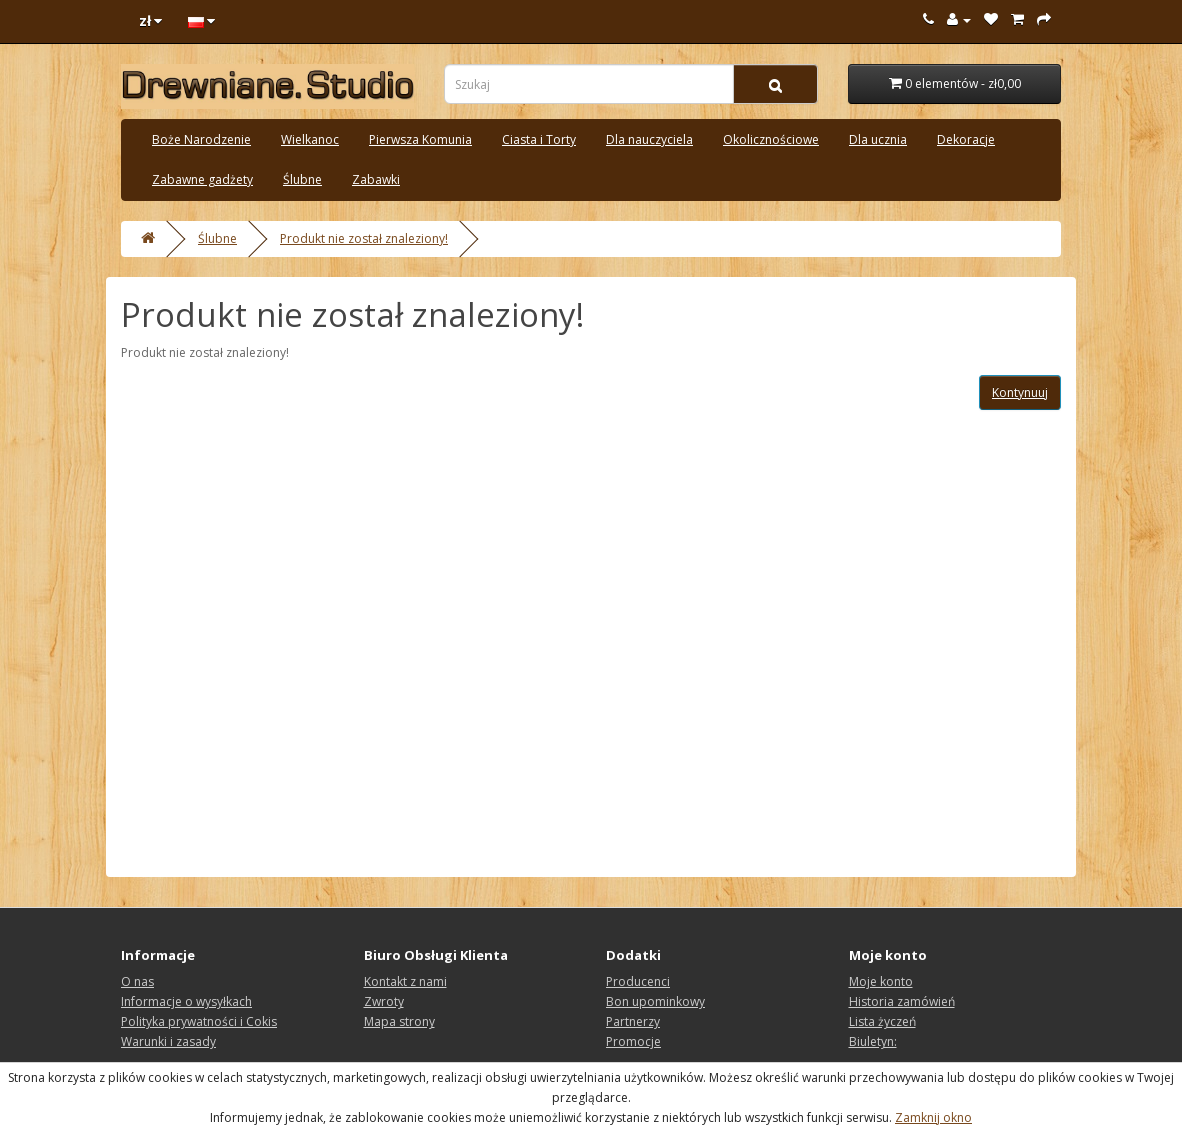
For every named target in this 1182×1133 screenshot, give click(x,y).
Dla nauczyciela (649, 139)
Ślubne (302, 179)
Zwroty (384, 1001)
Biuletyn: (873, 1041)
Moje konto (881, 981)
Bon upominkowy (655, 1001)
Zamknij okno (933, 1117)
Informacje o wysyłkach (186, 1001)
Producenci (638, 981)
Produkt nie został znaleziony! (364, 238)
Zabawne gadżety (202, 179)
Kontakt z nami (405, 981)
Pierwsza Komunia (420, 139)
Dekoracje (966, 139)
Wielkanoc (310, 139)
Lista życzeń (882, 1021)
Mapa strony (399, 1021)
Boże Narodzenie (201, 139)
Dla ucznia (878, 139)
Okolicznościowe (771, 139)
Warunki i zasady (168, 1041)
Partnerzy (633, 1021)
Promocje (633, 1041)
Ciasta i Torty (539, 139)
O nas (137, 981)
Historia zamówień (902, 1001)
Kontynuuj (1020, 392)
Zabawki (376, 179)
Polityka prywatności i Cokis (199, 1021)
